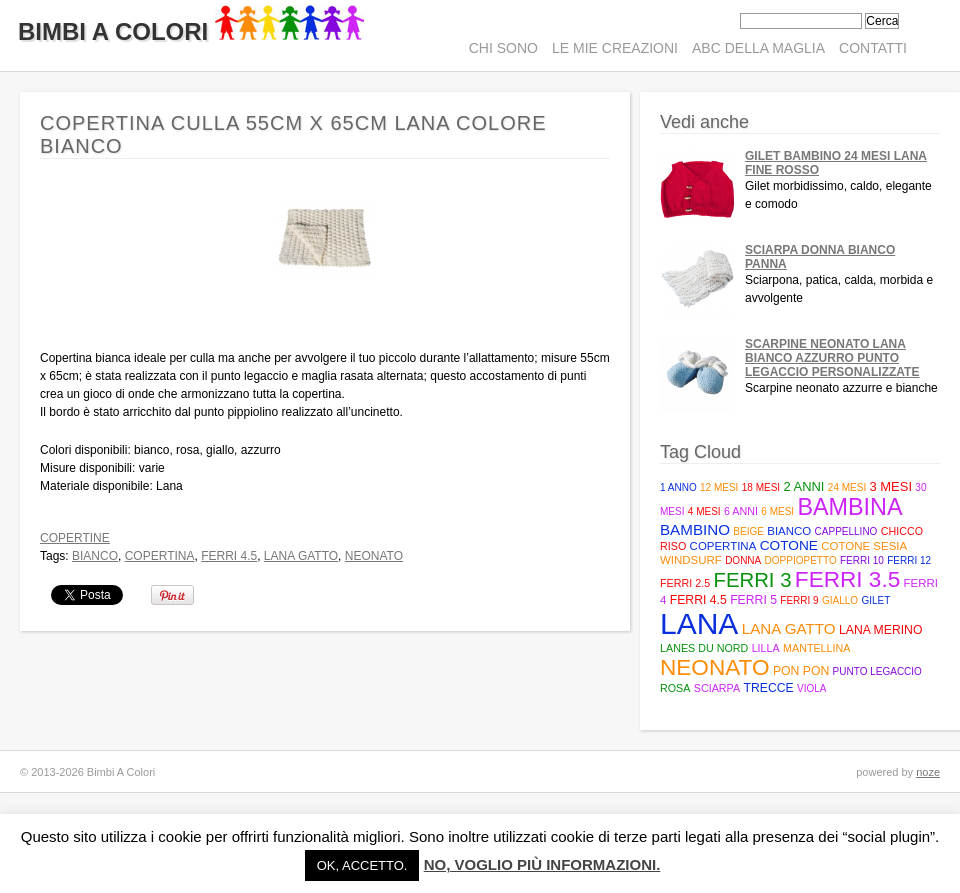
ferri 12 (909, 560)
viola (811, 688)
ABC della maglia (758, 48)
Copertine (75, 538)
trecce (768, 688)
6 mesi (777, 511)
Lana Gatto (301, 556)
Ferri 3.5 (847, 579)
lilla (766, 648)
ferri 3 (752, 580)
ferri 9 (799, 600)
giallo (840, 600)
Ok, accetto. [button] (362, 865)
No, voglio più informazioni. (542, 864)
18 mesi (761, 487)
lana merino (881, 630)
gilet (876, 600)
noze (928, 772)
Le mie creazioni (615, 48)
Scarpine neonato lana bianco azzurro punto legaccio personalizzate (832, 358)
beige (748, 531)
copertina (160, 556)
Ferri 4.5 (229, 556)
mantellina (816, 648)
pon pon (801, 671)
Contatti (873, 48)
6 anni (741, 511)
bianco (95, 556)
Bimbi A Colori (191, 31)
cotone (789, 545)
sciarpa (717, 688)
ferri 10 (862, 560)
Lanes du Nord (704, 648)
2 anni (803, 486)
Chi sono (503, 48)
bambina (849, 507)
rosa (675, 688)
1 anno (678, 487)
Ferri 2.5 (685, 583)
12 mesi (719, 487)
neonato (374, 556)
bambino (695, 529)
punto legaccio (877, 671)
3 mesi (891, 486)
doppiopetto (801, 560)
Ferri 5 (753, 600)
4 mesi (704, 511)
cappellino (846, 531)
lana (699, 623)
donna (743, 560)
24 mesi (847, 487)
